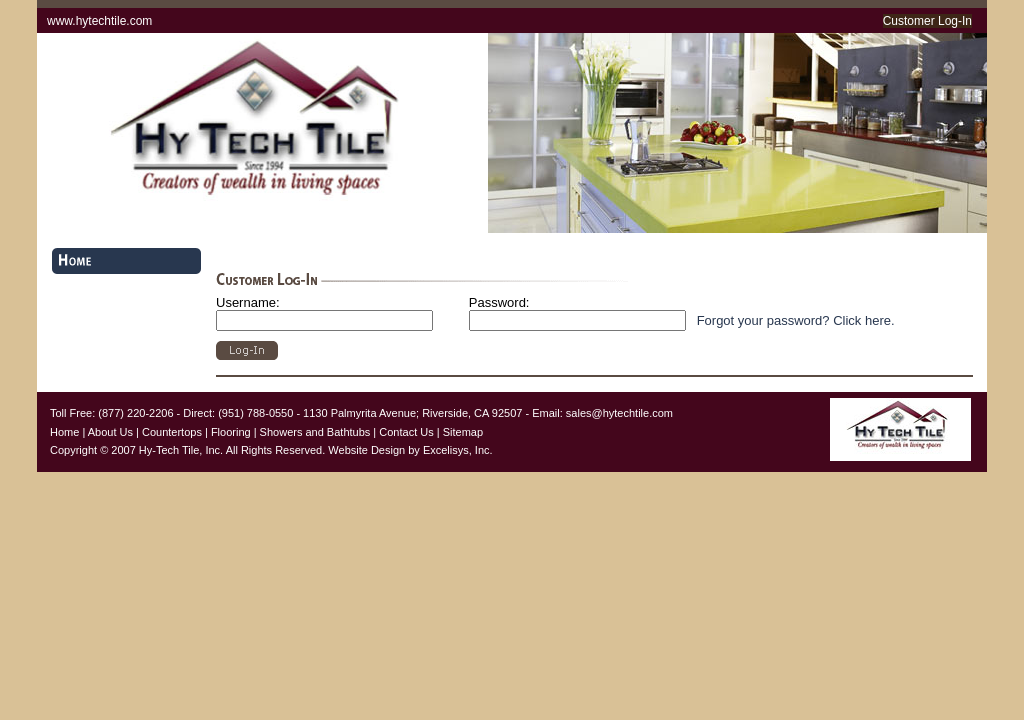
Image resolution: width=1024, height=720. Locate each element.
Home (64, 432)
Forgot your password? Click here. (796, 320)
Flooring (231, 432)
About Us (110, 432)
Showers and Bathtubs (315, 432)
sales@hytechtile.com (619, 413)
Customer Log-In (927, 21)
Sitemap (463, 432)
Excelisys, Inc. (458, 450)
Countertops (172, 432)
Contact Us (406, 432)
